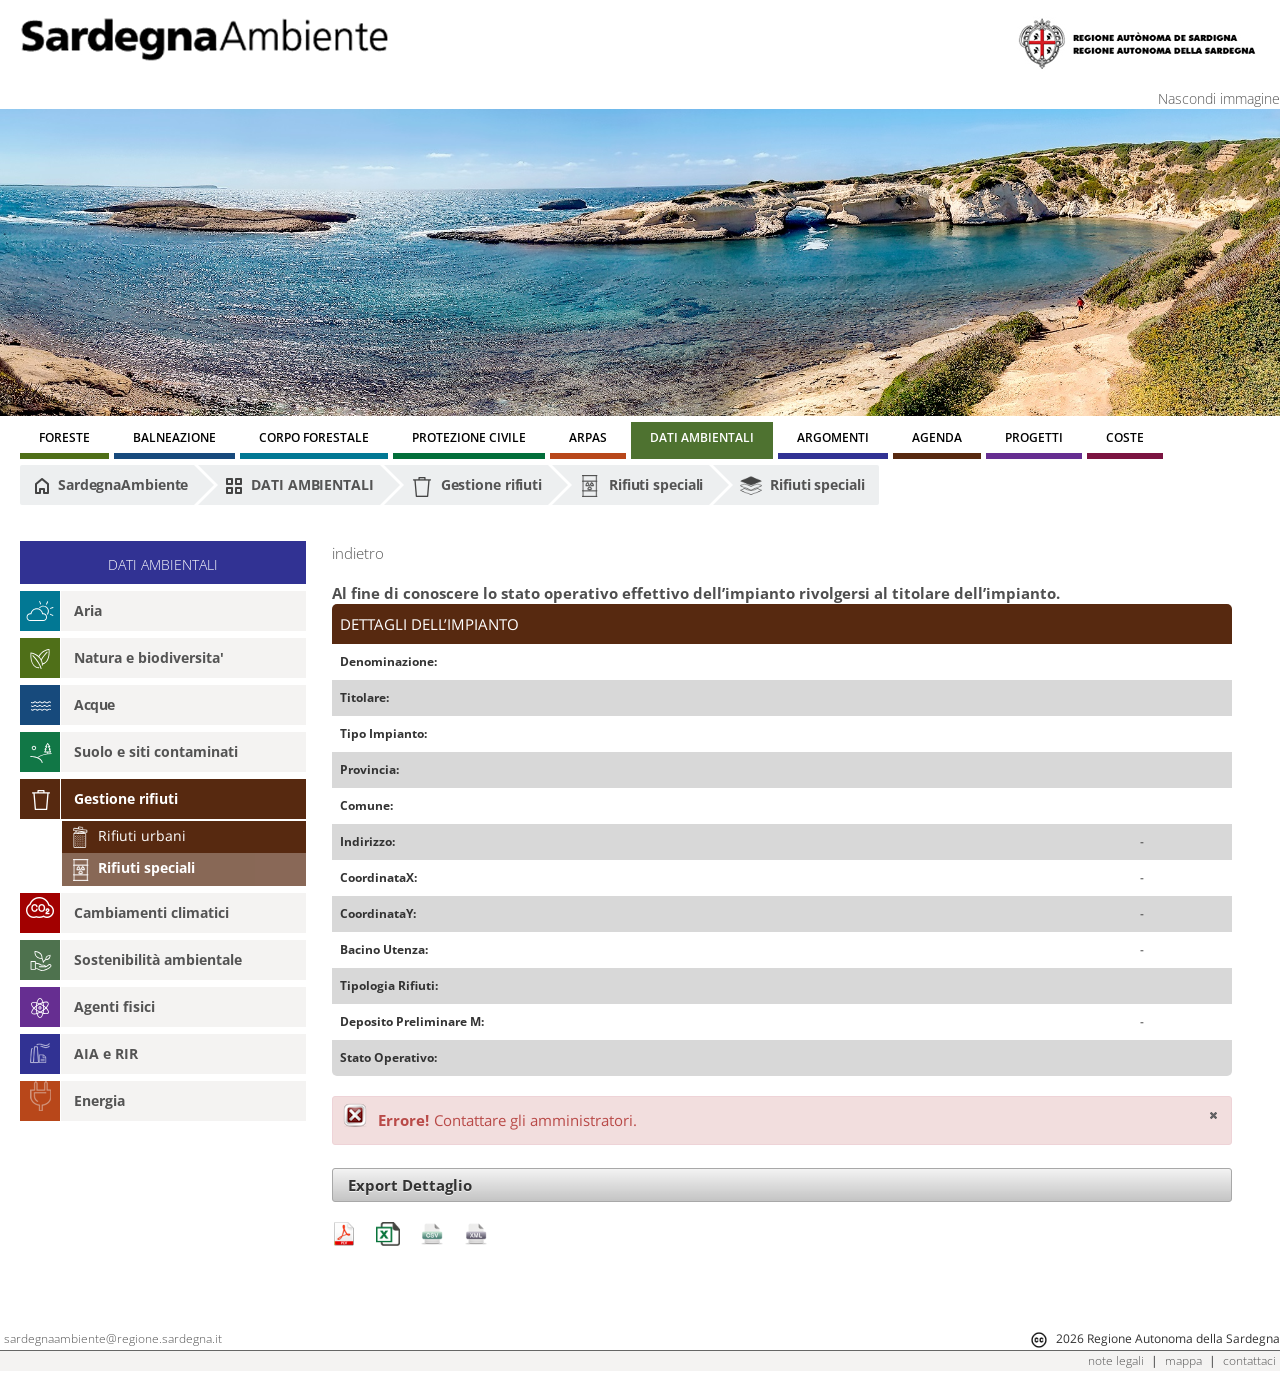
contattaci (1249, 1360)
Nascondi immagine (1219, 98)
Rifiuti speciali (641, 486)
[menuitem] (64, 440)
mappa (1183, 1360)
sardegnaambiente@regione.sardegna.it (113, 1338)
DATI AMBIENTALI (299, 485)
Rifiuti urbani (128, 835)
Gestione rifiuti (476, 486)
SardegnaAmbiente (111, 485)
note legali (1116, 1360)
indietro (358, 553)
